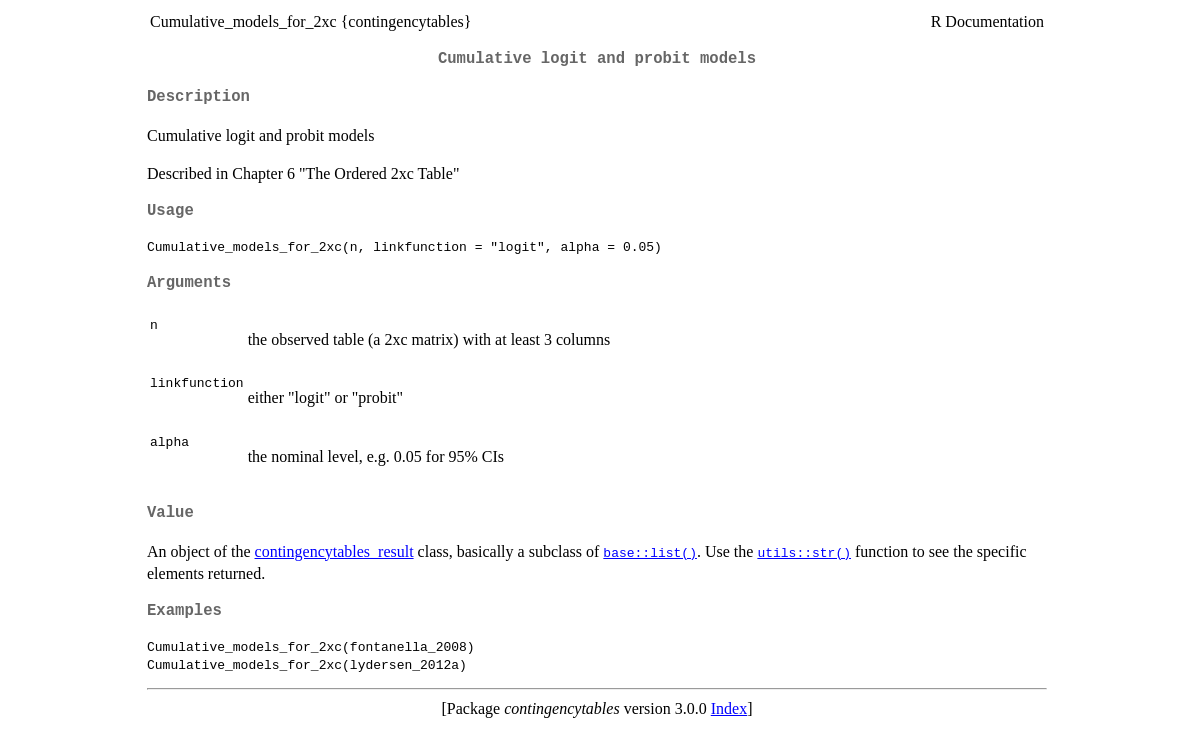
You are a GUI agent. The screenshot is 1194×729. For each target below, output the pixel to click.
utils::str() (804, 552)
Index (729, 708)
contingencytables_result (334, 551)
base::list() (650, 552)
